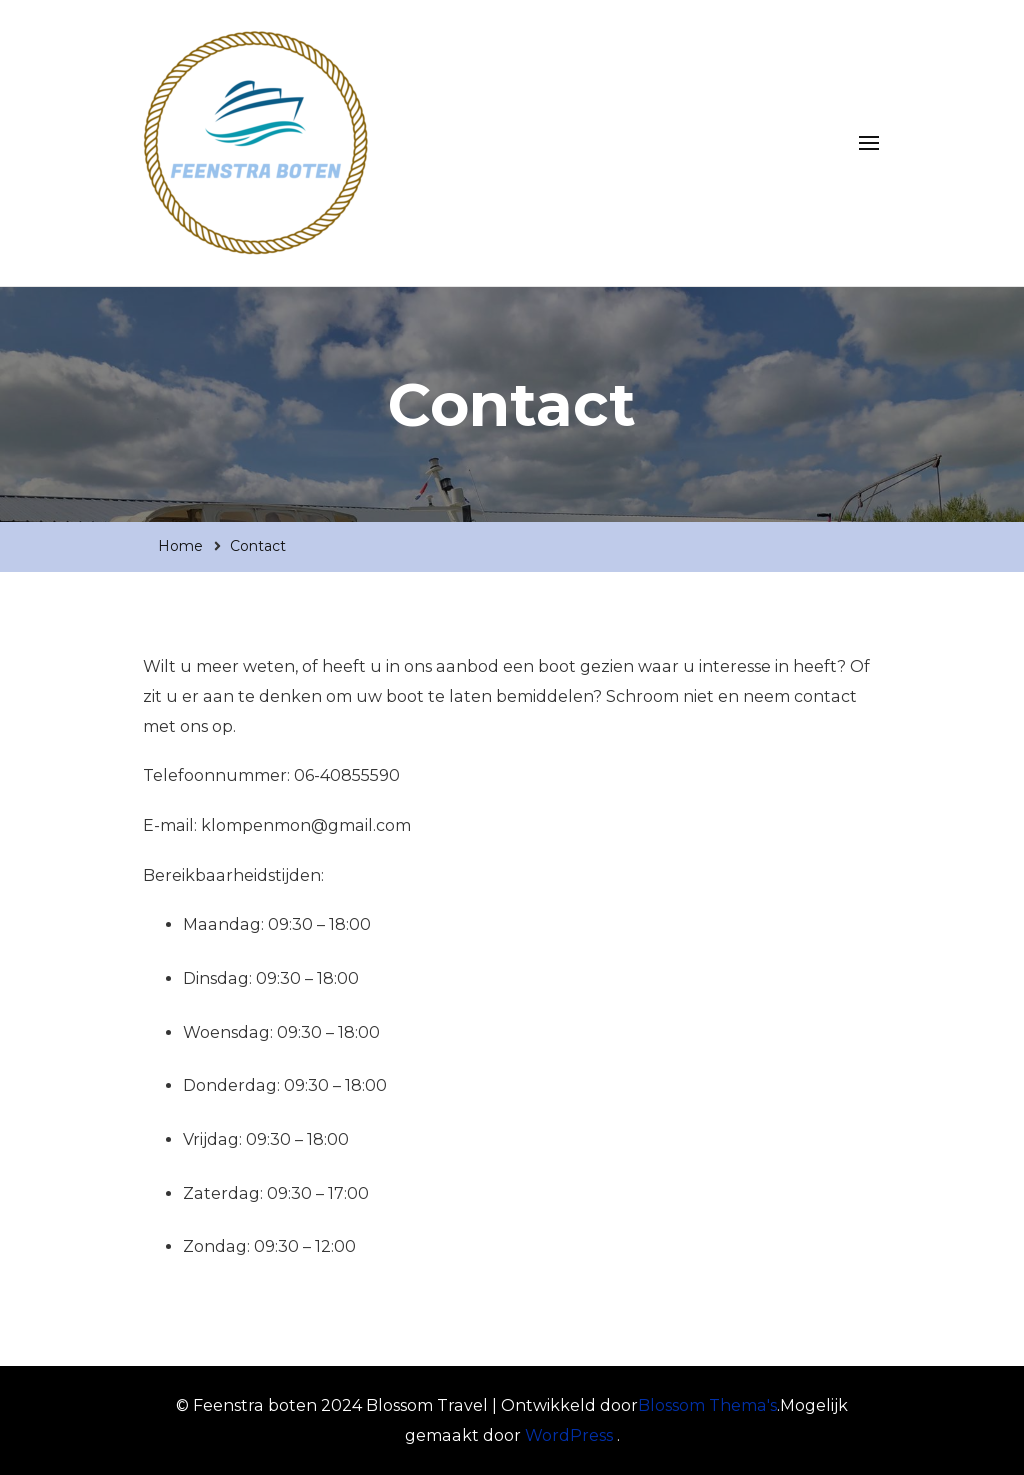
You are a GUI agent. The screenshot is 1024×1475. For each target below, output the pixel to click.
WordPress (569, 1435)
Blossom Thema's (707, 1405)
